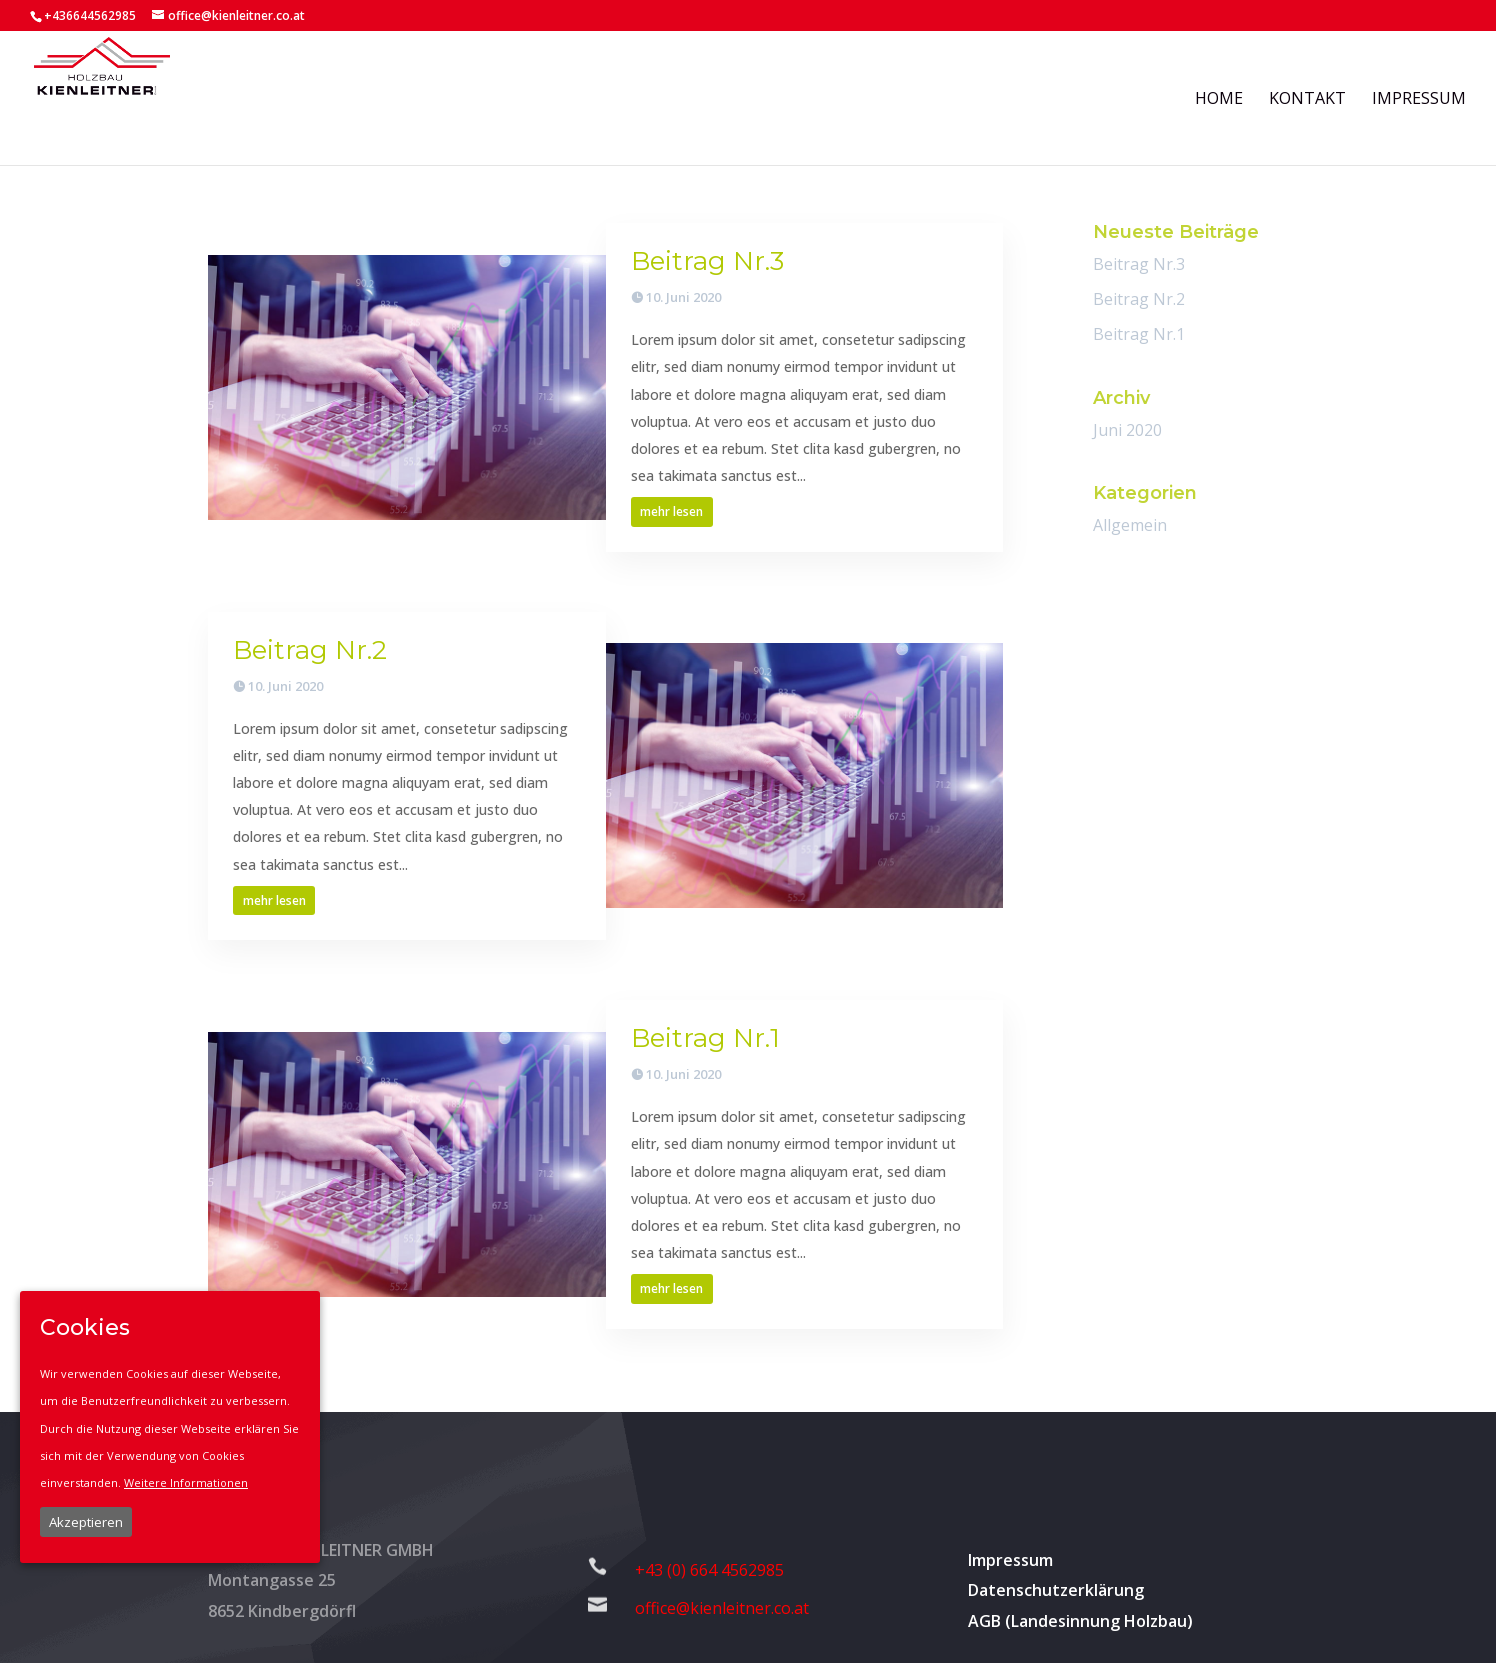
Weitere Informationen (186, 1482)
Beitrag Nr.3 (707, 261)
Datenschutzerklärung (1056, 1590)
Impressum (1010, 1560)
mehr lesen (671, 511)
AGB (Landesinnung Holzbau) (1080, 1621)
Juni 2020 (1127, 430)
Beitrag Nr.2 (310, 650)
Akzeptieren (86, 1522)
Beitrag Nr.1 (705, 1038)
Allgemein (1130, 525)
